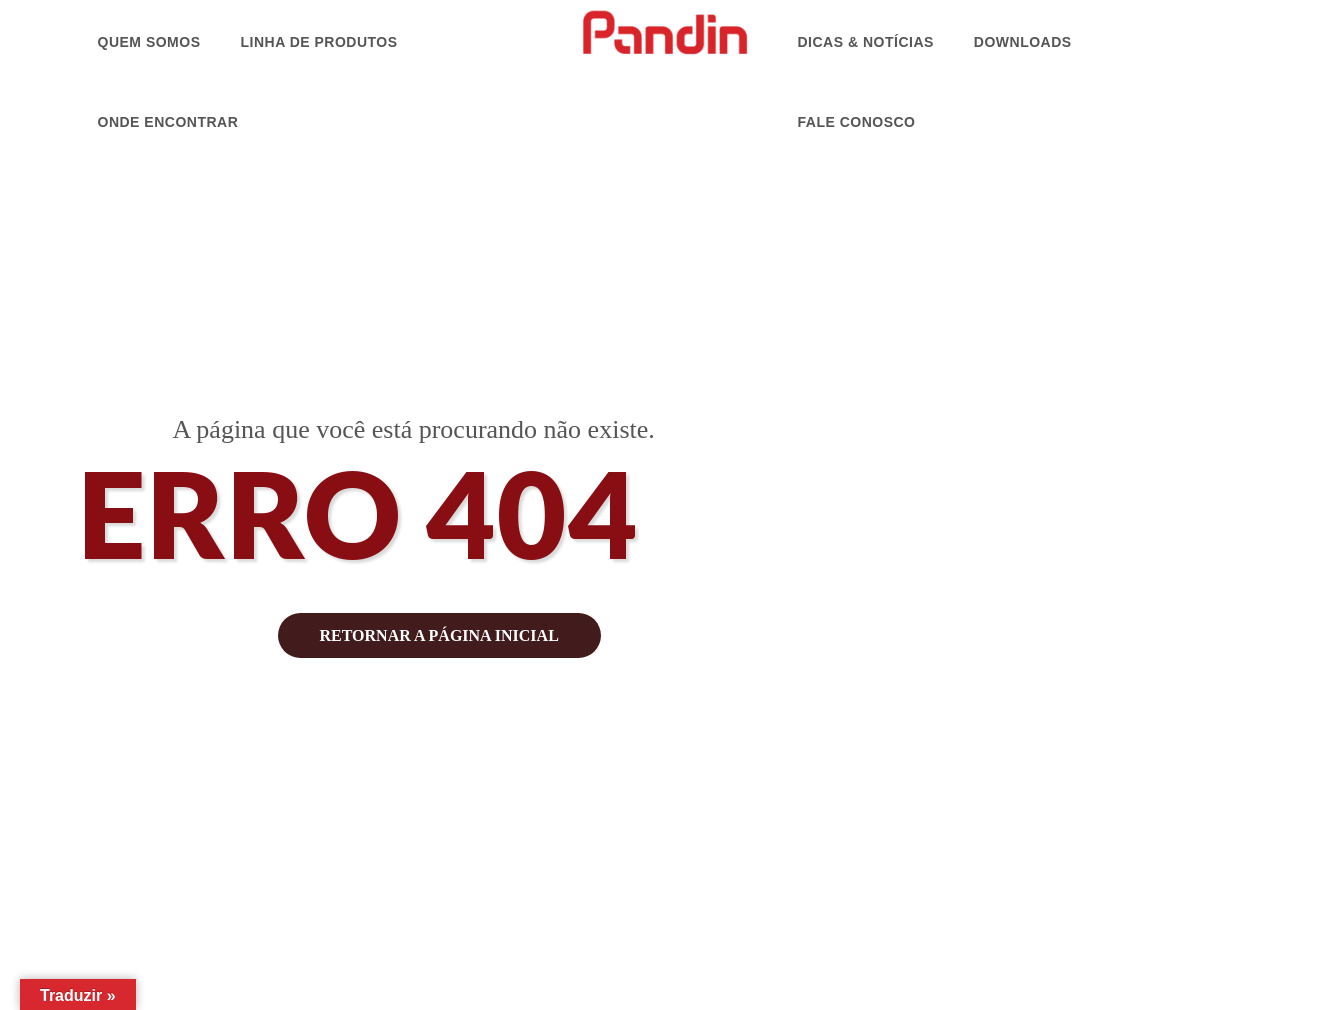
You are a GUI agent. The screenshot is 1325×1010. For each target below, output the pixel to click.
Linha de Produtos (319, 42)
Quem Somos (149, 42)
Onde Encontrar (168, 122)
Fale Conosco (857, 122)
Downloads (1023, 42)
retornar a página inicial (439, 635)
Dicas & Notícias (866, 42)
